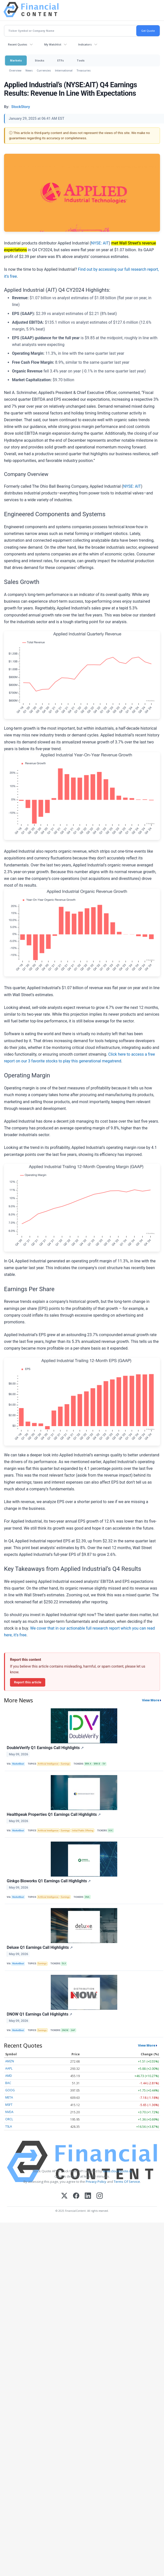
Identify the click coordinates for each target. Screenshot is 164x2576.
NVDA (9, 2112)
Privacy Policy (96, 2181)
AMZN (9, 2061)
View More (150, 1700)
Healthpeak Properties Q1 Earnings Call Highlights (54, 1814)
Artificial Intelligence (48, 1764)
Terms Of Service (127, 2181)
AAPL (8, 2068)
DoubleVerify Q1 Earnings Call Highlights (45, 1747)
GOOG (10, 2090)
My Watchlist (52, 44)
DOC (110, 1830)
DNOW (65, 2030)
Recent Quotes (17, 44)
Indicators (85, 44)
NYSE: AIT (100, 243)
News (29, 70)
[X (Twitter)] (64, 2196)
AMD (8, 2076)
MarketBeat (18, 1764)
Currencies (44, 70)
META (9, 2097)
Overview (15, 70)
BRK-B (97, 1764)
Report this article (27, 1682)
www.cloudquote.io (117, 2171)
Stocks (39, 60)
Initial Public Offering (82, 1830)
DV (104, 1764)
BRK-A (88, 1764)
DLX (64, 1963)
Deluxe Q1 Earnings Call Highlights (40, 1947)
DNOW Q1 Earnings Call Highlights (39, 2014)
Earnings (65, 1764)
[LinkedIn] (88, 2196)
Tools (80, 60)
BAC (8, 2083)
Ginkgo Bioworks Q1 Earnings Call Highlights (49, 1881)
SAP (73, 2030)
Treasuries (83, 70)
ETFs (60, 60)
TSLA (8, 2126)
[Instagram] (99, 2196)
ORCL (9, 2119)
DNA (87, 1897)
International (63, 70)
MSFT (8, 2105)
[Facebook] (76, 2196)
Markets (16, 60)
